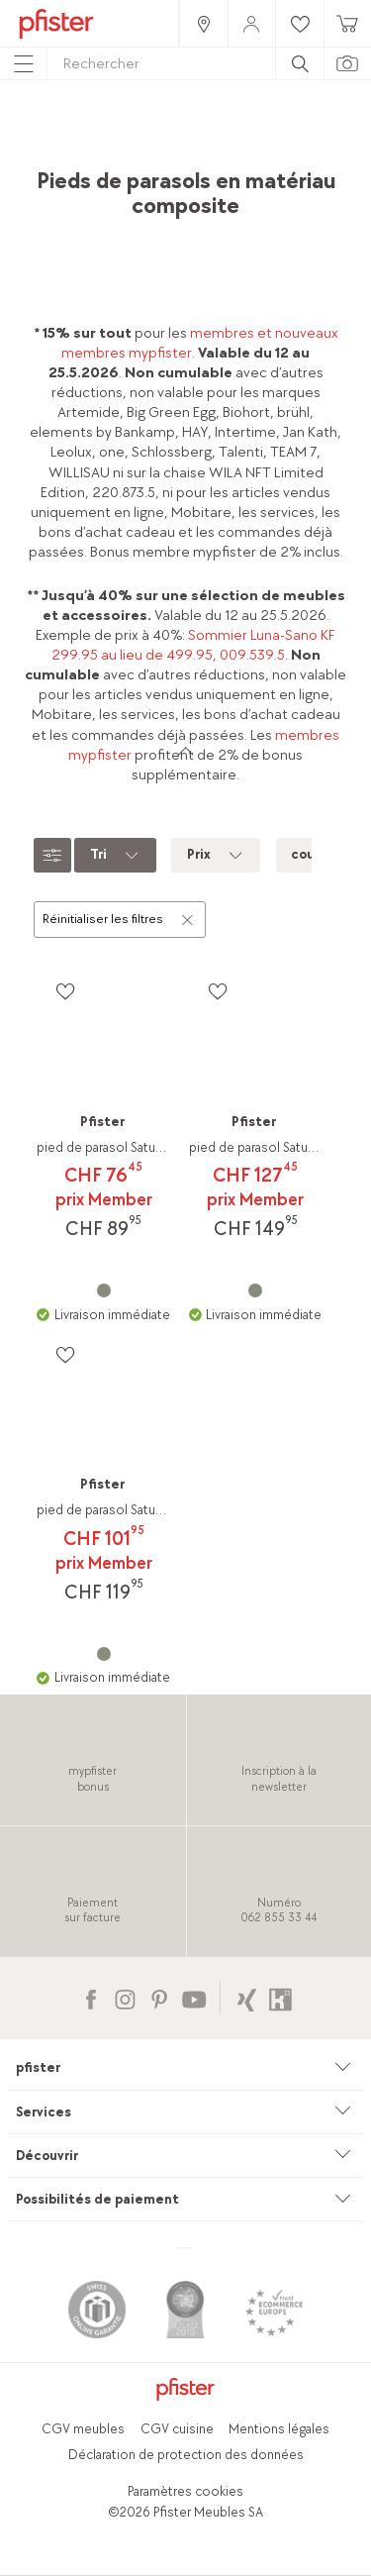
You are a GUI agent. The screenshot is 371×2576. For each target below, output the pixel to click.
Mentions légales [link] (279, 2429)
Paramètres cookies (185, 2491)
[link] (203, 23)
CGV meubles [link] (83, 2429)
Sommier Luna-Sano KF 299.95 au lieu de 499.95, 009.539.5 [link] (193, 645)
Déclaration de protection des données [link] (186, 2454)
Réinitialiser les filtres (119, 918)
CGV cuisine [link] (177, 2429)
